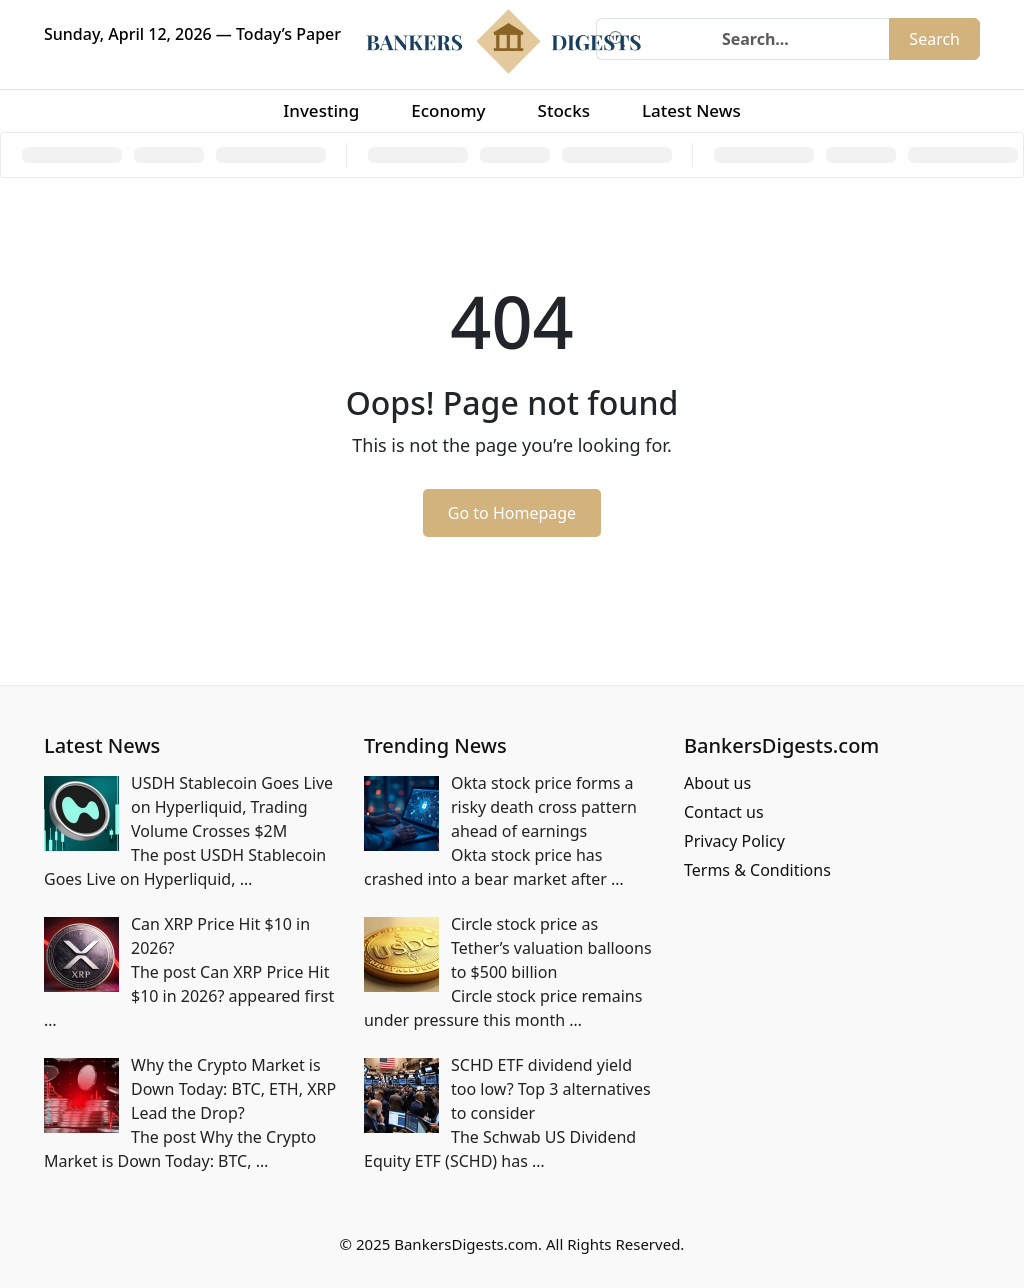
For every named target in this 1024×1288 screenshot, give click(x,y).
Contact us (724, 812)
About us (717, 783)
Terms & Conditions (757, 870)
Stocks (564, 110)
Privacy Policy (734, 841)
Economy (448, 110)
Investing (321, 110)
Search (934, 39)
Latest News (691, 110)
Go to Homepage (512, 513)
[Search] (763, 39)
